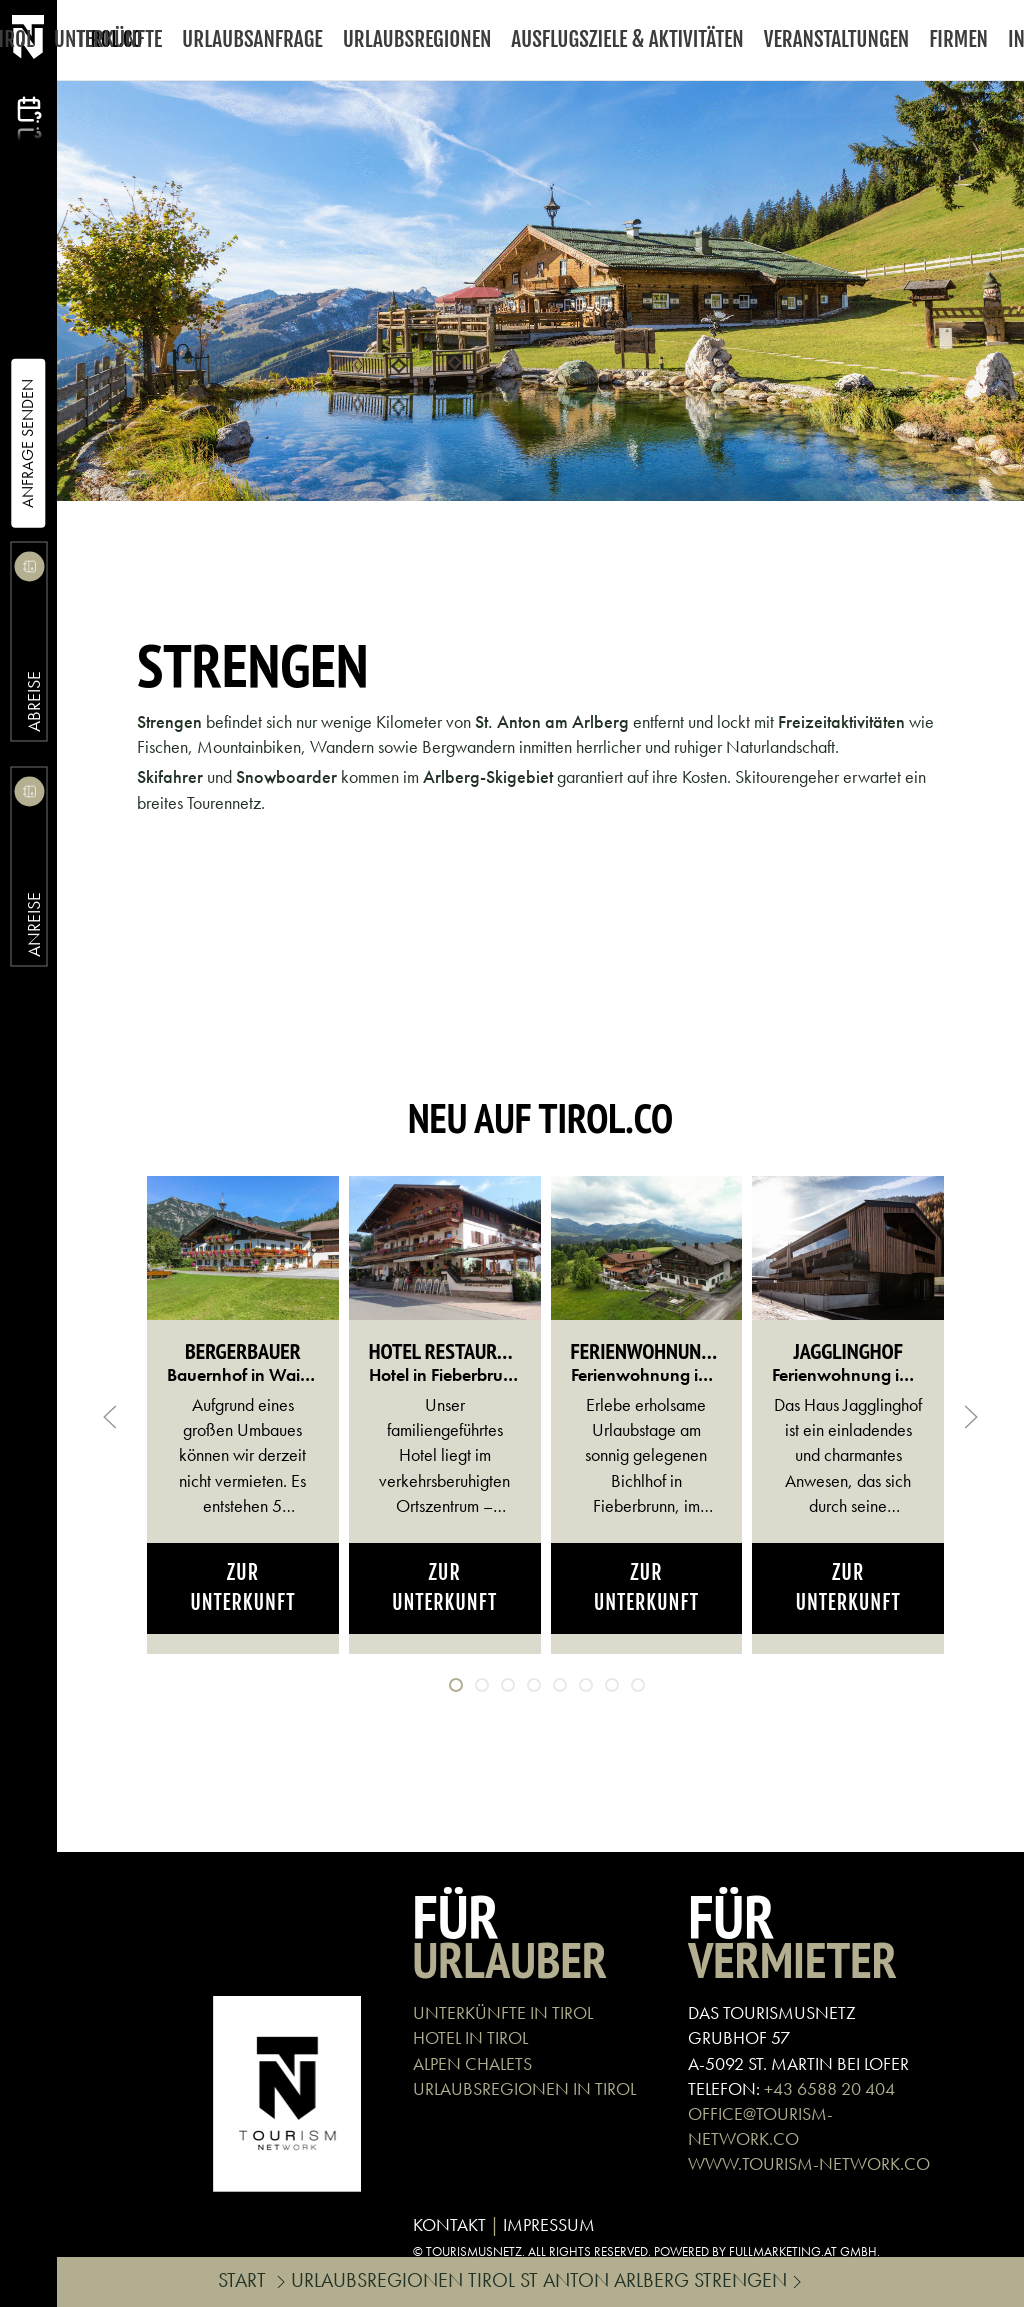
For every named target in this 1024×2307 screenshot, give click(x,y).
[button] (110, 1417)
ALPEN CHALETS (472, 2063)
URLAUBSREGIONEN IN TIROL (524, 2088)
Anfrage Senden (27, 443)
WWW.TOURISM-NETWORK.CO (809, 2163)
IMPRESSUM (549, 2224)
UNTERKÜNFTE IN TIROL (503, 2012)
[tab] (456, 1685)
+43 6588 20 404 (829, 2088)
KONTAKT (449, 2224)
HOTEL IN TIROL (470, 2037)
